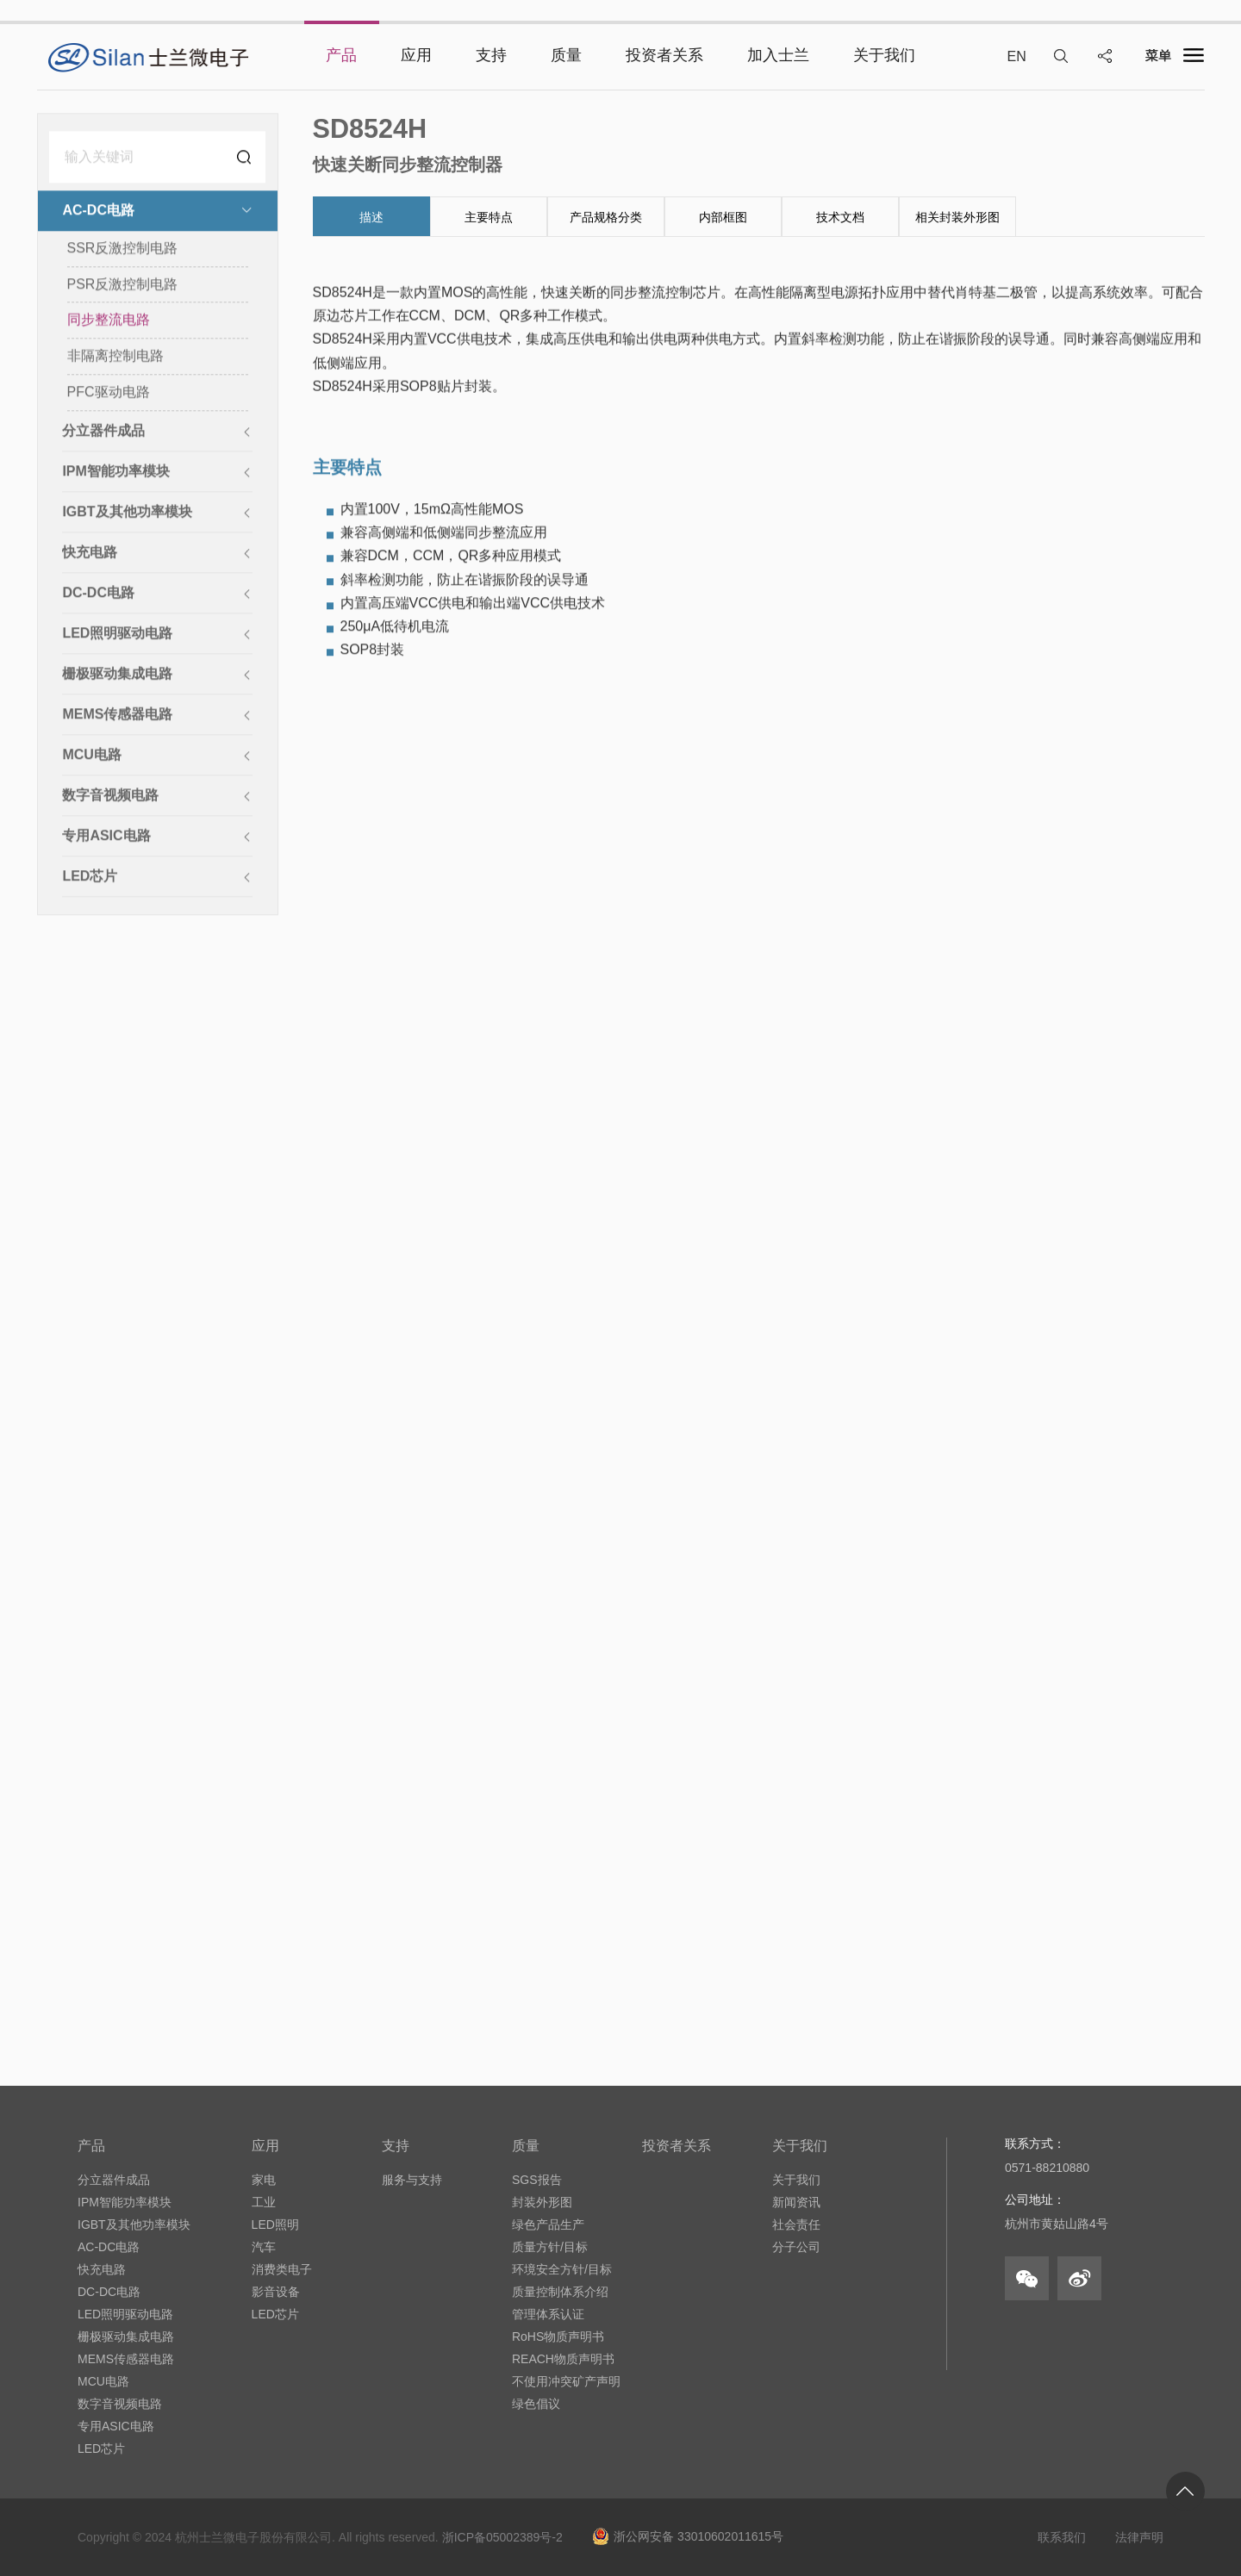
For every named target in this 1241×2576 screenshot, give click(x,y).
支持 (395, 2145)
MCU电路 (103, 2381)
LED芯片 (101, 2448)
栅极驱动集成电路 (126, 2336)
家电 (264, 2180)
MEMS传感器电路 (126, 2359)
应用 (265, 2145)
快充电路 (102, 2269)
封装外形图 (542, 2202)
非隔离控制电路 (115, 357)
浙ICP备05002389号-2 (502, 2537)
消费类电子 (282, 2269)
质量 (525, 2145)
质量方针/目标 (550, 2247)
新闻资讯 (796, 2202)
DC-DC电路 (109, 2292)
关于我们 (799, 2145)
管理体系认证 (548, 2314)
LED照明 (275, 2224)
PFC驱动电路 (108, 393)
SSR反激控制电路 (122, 249)
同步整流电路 (108, 321)
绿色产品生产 (548, 2224)
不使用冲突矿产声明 (566, 2381)
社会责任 (796, 2224)
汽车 (264, 2247)
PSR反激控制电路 (122, 285)
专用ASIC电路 (116, 2426)
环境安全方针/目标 (562, 2269)
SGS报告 (537, 2180)
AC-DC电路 (109, 2247)
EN (1016, 56)
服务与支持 (412, 2180)
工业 (264, 2202)
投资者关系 (676, 2145)
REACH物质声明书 (563, 2359)
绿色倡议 (536, 2404)
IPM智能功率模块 (124, 2202)
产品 (91, 2145)
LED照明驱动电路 (125, 2314)
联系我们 (1062, 2537)
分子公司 (796, 2247)
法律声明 (1139, 2537)
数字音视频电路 (120, 2404)
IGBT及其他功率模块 (134, 2224)
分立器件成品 (114, 2180)
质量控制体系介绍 (560, 2292)
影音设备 (276, 2292)
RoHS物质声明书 (558, 2336)
